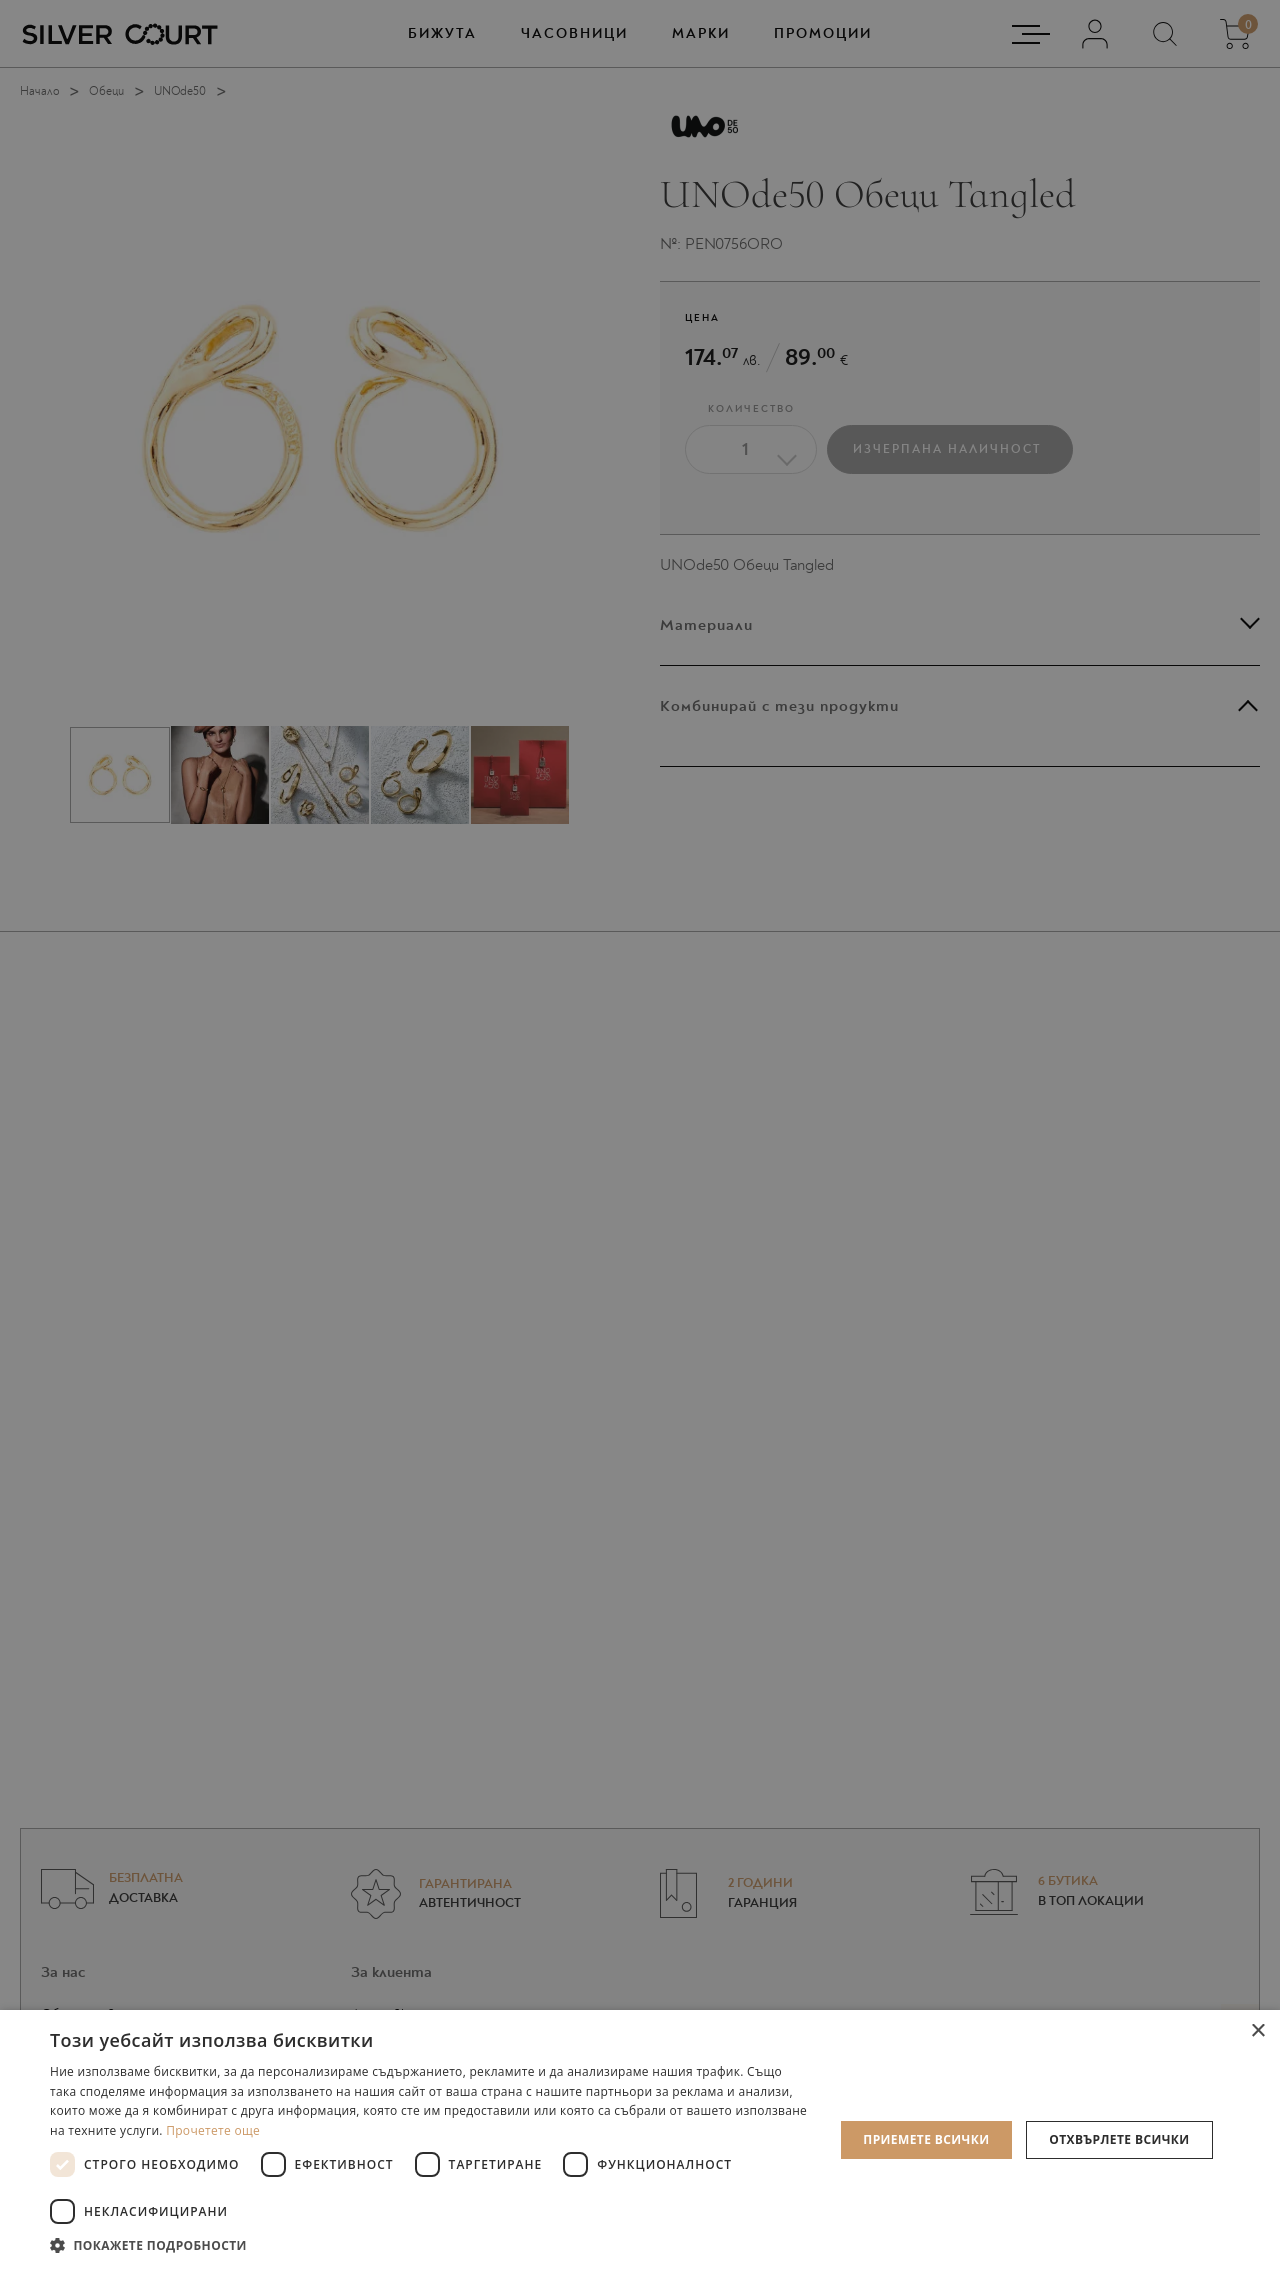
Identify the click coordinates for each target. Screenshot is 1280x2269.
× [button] (1257, 2031)
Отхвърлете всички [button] (1119, 2139)
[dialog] (640, 1134)
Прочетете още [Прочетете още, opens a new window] (213, 2130)
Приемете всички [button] (926, 2139)
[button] (430, 2244)
